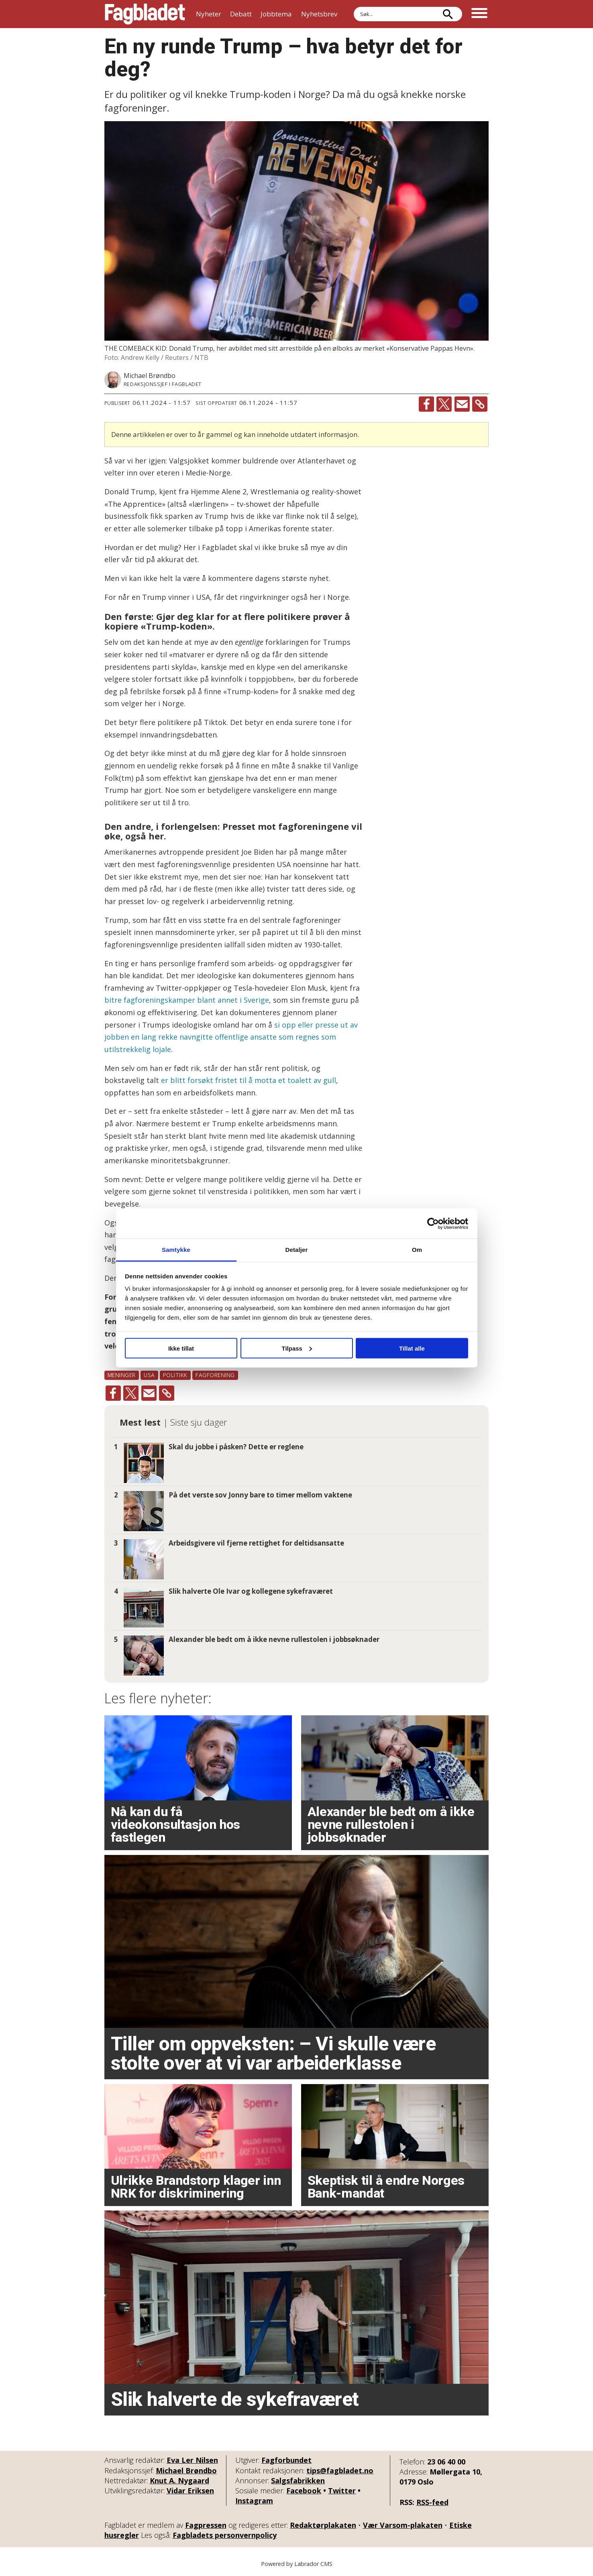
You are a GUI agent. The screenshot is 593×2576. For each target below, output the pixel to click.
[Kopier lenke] (479, 404)
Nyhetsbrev (319, 13)
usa (149, 1375)
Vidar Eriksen (190, 2490)
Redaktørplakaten (323, 2525)
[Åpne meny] (479, 14)
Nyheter (208, 13)
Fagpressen (205, 2525)
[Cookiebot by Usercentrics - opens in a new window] (433, 1223)
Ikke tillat (181, 1348)
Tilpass (297, 1348)
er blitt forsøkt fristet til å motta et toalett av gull (248, 1080)
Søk (353, 6)
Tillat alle (412, 1348)
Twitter (342, 2490)
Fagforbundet (286, 2460)
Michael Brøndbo (186, 2470)
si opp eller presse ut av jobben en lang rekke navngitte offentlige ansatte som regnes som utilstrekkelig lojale (231, 1037)
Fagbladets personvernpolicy (225, 2535)
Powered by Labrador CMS (296, 2564)
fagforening (215, 1375)
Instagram (254, 2500)
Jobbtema (276, 13)
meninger (122, 1375)
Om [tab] (417, 1249)
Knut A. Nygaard (179, 2480)
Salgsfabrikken (298, 2480)
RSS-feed (432, 2502)
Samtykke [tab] (176, 1249)
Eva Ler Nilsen (192, 2460)
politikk (175, 1375)
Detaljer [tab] (296, 1249)
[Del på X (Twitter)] (444, 404)
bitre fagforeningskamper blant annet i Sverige (186, 1000)
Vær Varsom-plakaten (402, 2525)
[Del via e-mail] (462, 404)
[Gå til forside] (145, 14)
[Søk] (448, 14)
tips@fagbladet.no (339, 2470)
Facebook (303, 2490)
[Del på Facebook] (426, 404)
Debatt (241, 13)
